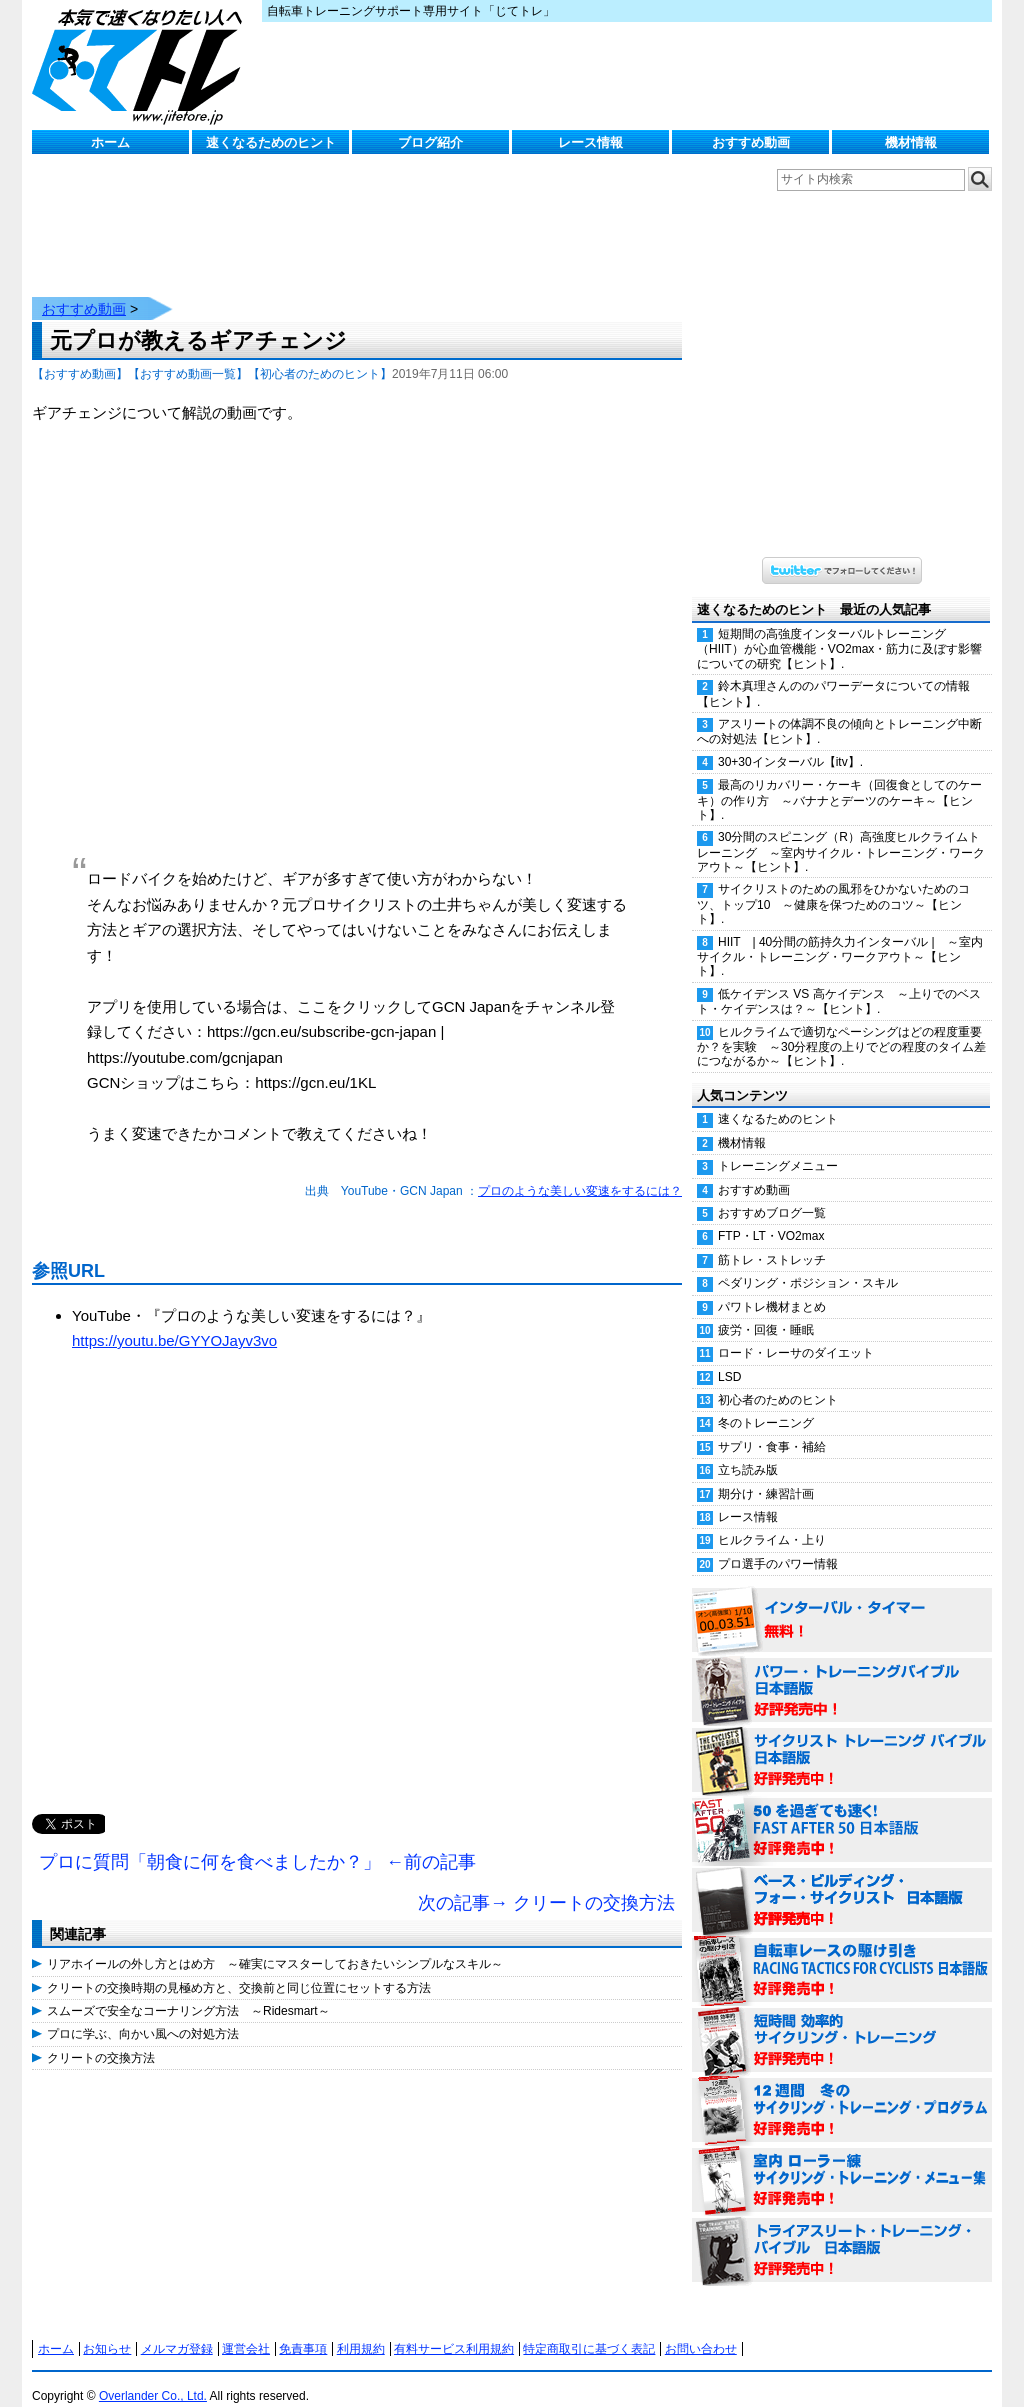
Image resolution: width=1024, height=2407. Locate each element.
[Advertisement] (357, 1584)
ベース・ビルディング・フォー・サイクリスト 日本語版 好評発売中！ (842, 1881)
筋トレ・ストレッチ (772, 1240)
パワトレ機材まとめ (772, 1287)
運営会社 (246, 2329)
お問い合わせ (701, 2329)
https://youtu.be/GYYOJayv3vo (174, 1320)
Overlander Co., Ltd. (153, 2376)
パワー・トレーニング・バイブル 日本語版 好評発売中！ (842, 1671)
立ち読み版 (748, 1450)
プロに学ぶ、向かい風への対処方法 (143, 2014)
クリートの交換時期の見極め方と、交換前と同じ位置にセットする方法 (239, 1968)
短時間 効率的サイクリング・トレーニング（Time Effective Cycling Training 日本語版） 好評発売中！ (842, 2021)
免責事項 (303, 2329)
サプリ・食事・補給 (772, 1427)
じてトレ (142, 65)
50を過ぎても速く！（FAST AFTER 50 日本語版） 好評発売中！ (842, 1811)
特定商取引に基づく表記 (589, 2329)
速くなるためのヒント (271, 142)
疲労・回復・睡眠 (766, 1310)
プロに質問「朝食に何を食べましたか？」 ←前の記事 (257, 1842)
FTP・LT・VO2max (771, 1216)
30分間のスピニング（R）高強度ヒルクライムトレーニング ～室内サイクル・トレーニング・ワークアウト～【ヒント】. (841, 832)
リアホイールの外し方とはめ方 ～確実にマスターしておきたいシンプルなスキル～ (275, 1944)
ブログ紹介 (430, 142)
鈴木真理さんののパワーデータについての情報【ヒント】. (833, 673)
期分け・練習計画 (766, 1474)
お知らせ (107, 2329)
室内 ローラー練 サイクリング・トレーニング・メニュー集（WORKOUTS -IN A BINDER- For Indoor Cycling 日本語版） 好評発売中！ (842, 2161)
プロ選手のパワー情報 (778, 1544)
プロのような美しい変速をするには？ (580, 1171)
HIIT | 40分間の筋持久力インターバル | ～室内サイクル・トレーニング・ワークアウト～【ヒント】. (840, 937)
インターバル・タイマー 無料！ (842, 1601)
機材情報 (911, 142)
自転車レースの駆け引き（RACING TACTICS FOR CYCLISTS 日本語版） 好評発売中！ (842, 1951)
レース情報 (590, 142)
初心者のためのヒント (778, 1380)
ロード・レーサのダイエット (796, 1333)
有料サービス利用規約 (454, 2329)
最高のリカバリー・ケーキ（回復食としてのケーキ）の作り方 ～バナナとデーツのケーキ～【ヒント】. (839, 780)
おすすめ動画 (751, 142)
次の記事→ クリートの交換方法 (546, 1883)
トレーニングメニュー (778, 1146)
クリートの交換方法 (101, 2038)
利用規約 (361, 2329)
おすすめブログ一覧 (772, 1193)
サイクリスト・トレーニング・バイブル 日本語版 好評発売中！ (842, 1741)
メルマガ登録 (177, 2329)
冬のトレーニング (766, 1403)
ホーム (110, 142)
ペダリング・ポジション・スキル (808, 1263)
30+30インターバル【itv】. (790, 742)
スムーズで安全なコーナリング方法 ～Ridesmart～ (188, 1991)
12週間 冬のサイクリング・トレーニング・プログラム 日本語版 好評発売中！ (842, 2091)
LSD (729, 1357)
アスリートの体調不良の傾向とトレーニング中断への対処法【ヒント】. (839, 711)
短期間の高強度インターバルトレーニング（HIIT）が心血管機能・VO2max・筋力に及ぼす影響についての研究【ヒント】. (839, 629)
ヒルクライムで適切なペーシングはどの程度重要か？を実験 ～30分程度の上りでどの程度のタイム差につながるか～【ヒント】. (841, 1027)
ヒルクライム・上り (772, 1520)
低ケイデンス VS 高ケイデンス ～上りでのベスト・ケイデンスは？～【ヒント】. (839, 981)
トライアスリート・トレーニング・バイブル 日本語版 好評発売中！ (842, 2231)
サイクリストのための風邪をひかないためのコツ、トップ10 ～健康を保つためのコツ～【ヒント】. (833, 884)
